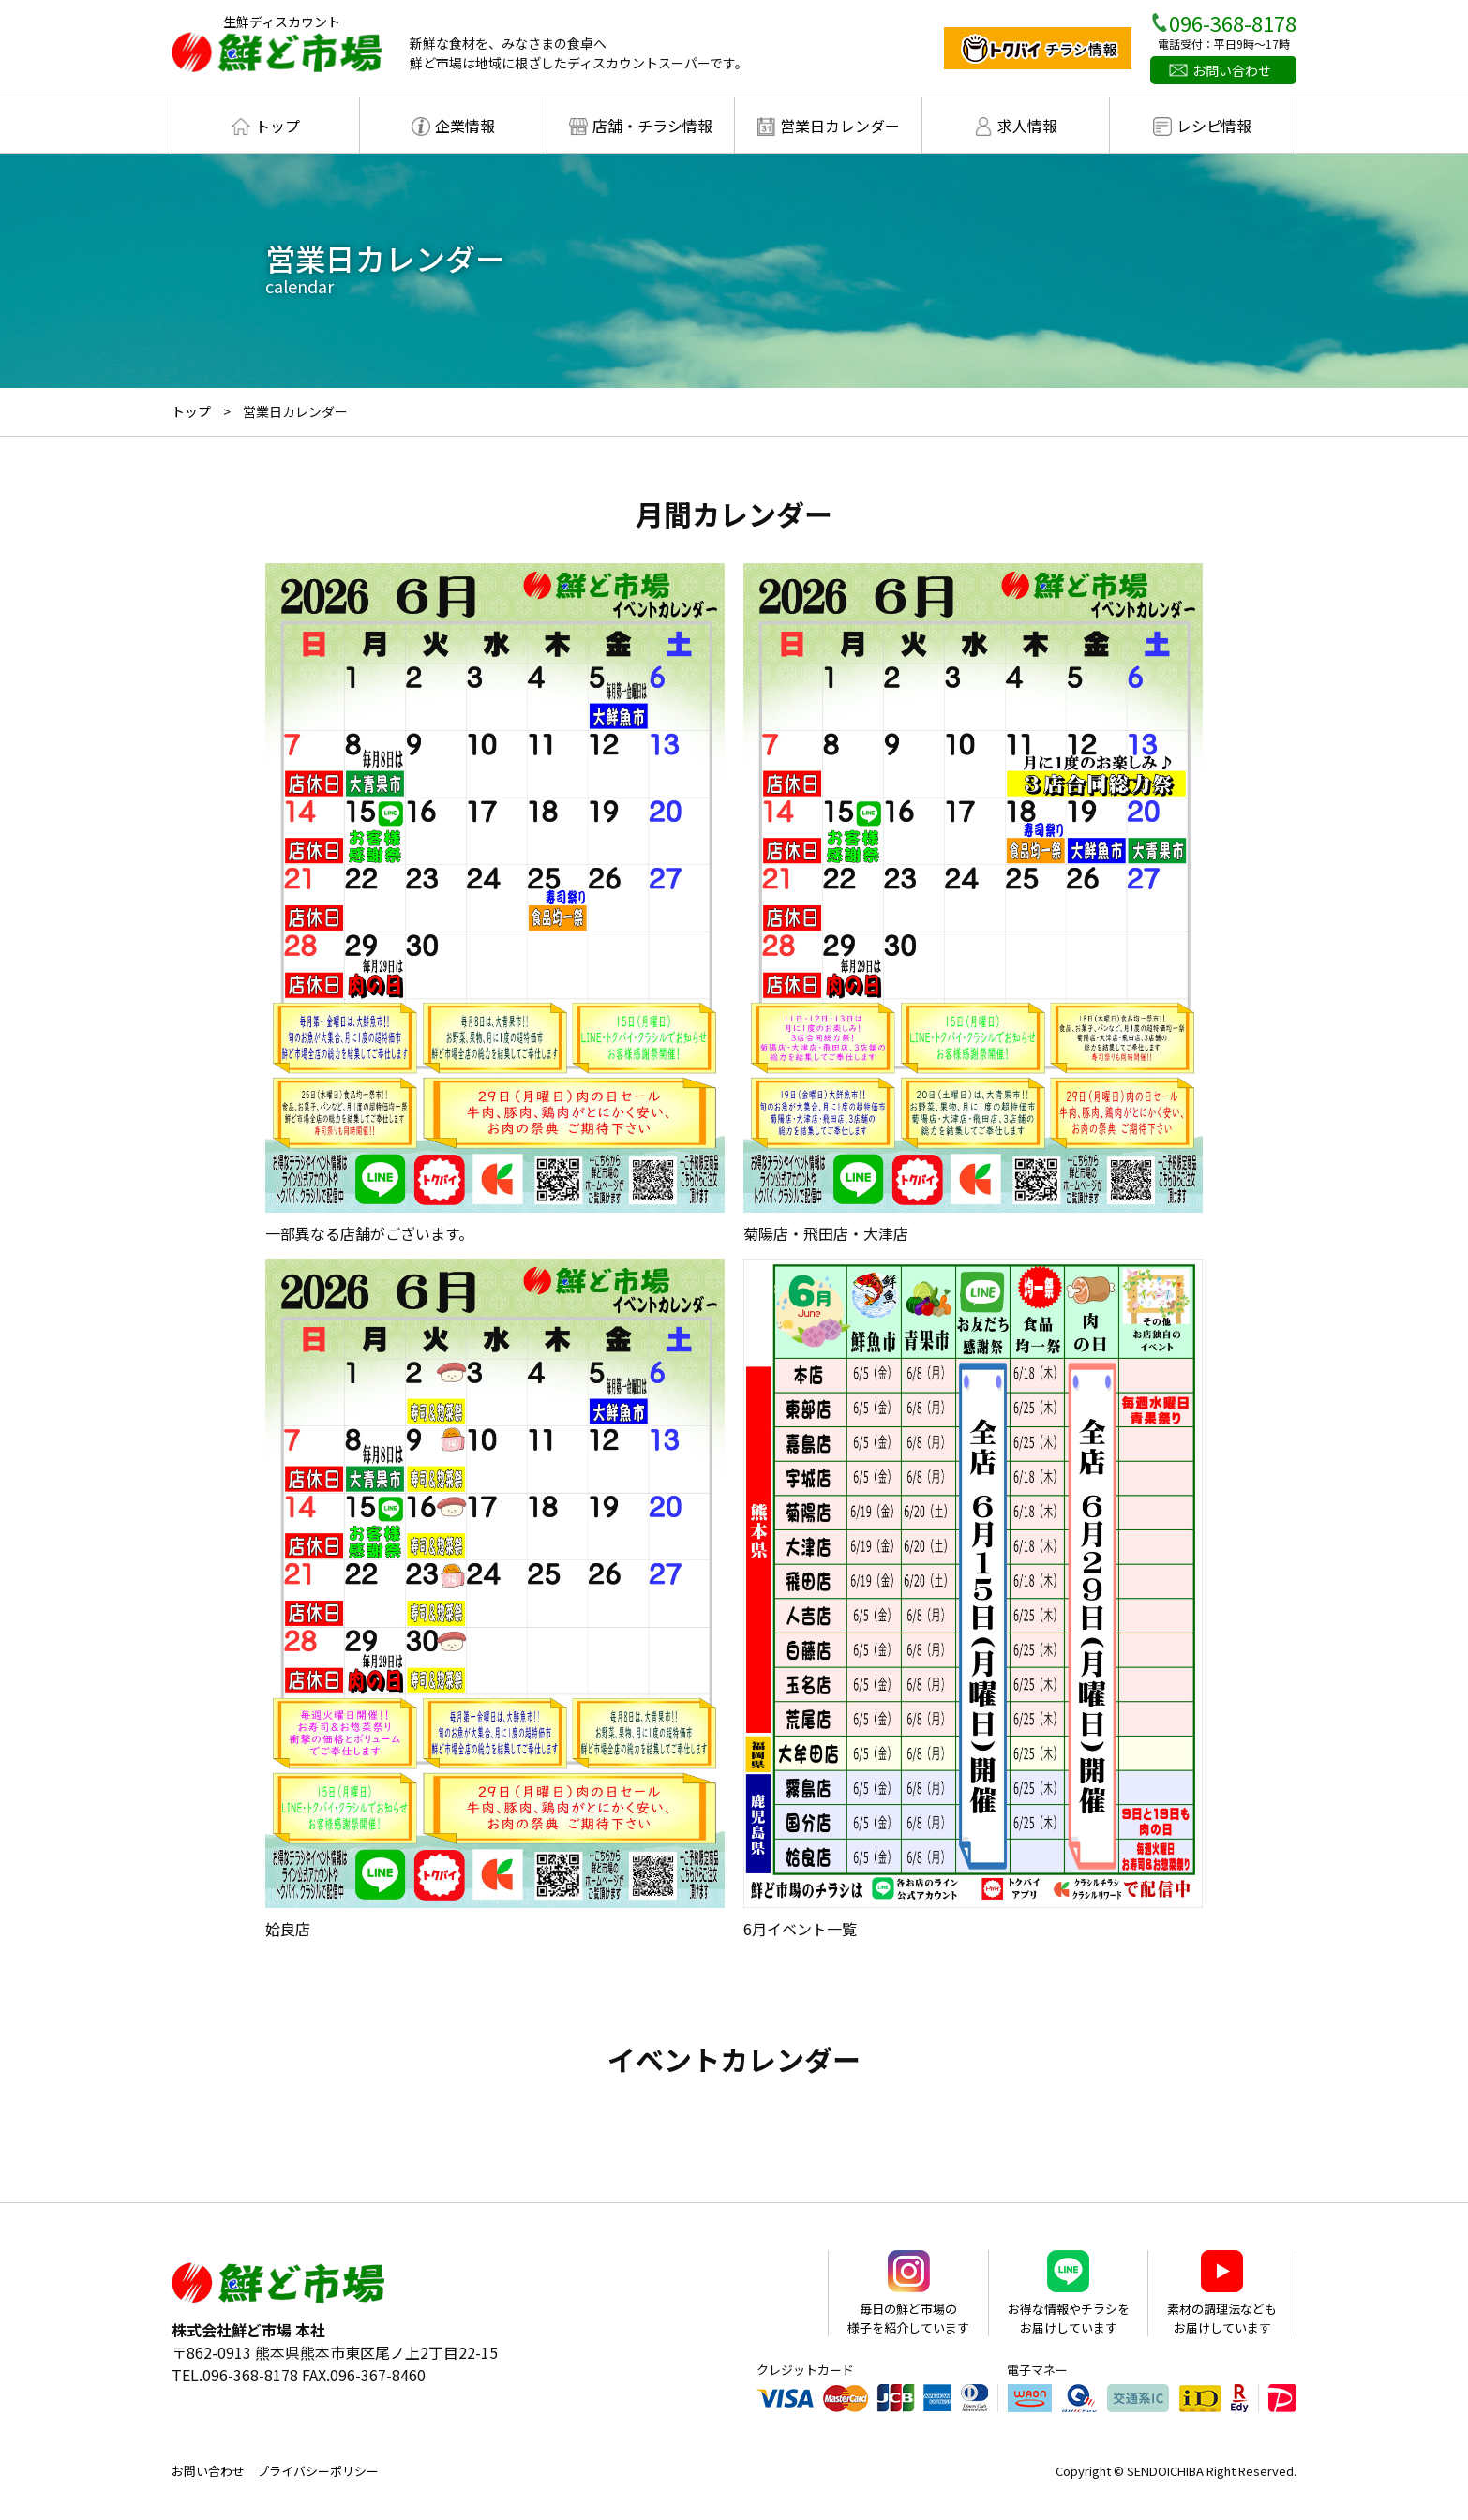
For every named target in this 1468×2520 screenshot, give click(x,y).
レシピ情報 (1213, 125)
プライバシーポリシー (318, 2471)
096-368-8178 (1232, 22)
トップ (277, 125)
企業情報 (465, 125)
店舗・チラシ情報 (652, 125)
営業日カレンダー (840, 125)
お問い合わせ (1231, 70)
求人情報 (1027, 125)
